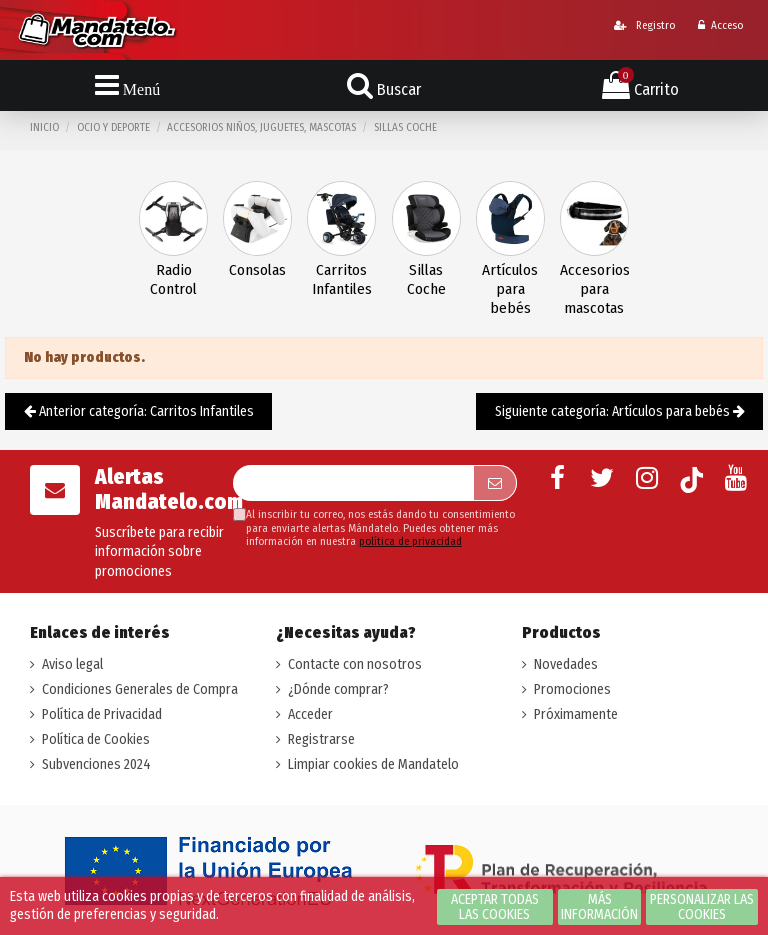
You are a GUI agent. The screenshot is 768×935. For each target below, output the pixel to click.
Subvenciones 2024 (96, 764)
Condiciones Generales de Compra (140, 689)
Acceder (310, 714)
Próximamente (576, 714)
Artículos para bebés (510, 289)
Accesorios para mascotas (594, 289)
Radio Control (173, 279)
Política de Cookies (96, 739)
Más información (599, 907)
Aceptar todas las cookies (495, 907)
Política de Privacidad (102, 714)
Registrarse (321, 739)
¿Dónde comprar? (338, 689)
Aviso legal (72, 664)
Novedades (566, 664)
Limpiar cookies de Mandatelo (373, 764)
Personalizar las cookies (702, 907)
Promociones (572, 689)
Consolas (257, 270)
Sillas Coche (426, 279)
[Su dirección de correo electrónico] (353, 483)
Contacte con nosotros (355, 664)
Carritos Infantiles (342, 279)
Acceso (720, 25)
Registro (644, 25)
